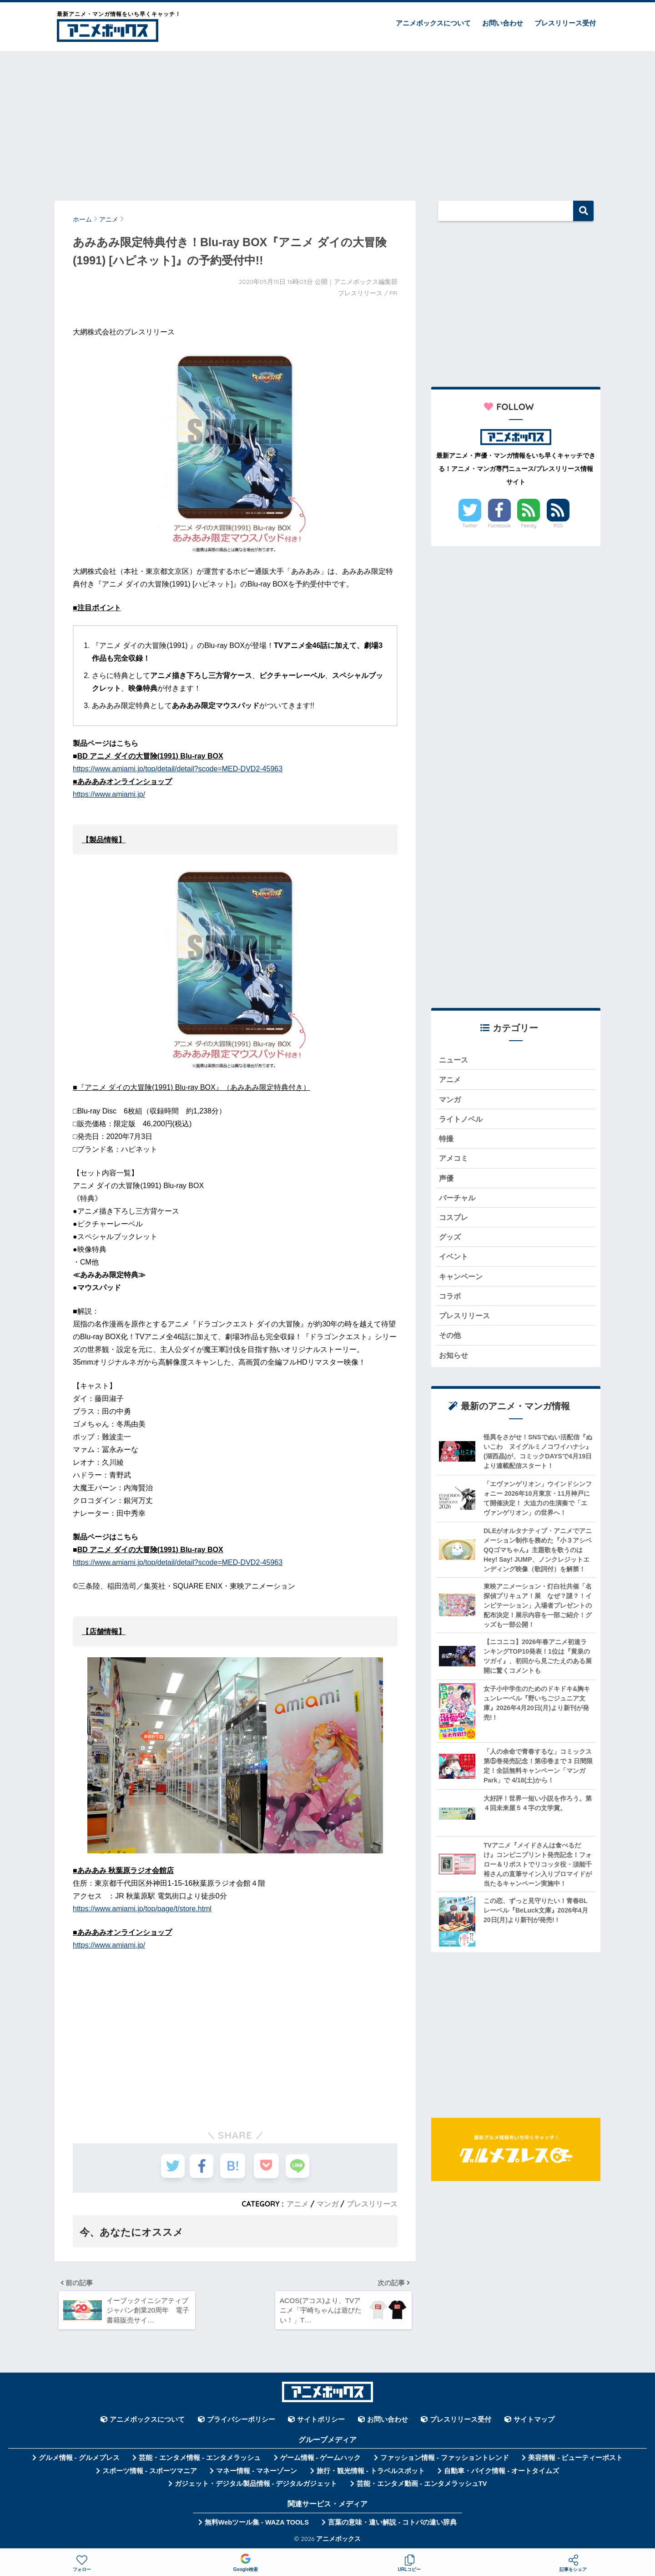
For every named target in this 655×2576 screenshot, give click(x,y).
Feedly (529, 525)
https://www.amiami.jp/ (109, 794)
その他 (450, 1342)
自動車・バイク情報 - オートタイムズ (501, 2474)
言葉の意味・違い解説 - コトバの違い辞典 (392, 2525)
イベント (454, 1262)
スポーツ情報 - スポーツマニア (149, 2474)
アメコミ (454, 1161)
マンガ (327, 2203)
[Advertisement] (327, 121)
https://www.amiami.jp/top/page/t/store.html (142, 1909)
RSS (558, 525)
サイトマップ (534, 2422)
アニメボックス (338, 2542)
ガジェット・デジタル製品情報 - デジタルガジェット (256, 2486)
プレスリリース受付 (565, 23)
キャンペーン (462, 1282)
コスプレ (454, 1221)
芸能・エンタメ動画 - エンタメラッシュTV (422, 2486)
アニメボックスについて (433, 23)
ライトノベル (462, 1120)
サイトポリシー (321, 2422)
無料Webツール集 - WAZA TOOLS (257, 2525)
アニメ (297, 2203)
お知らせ (454, 1363)
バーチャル (458, 1201)
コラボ (450, 1302)
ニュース (454, 1060)
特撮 (446, 1141)
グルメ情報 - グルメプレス (79, 2461)
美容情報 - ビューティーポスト (575, 2461)
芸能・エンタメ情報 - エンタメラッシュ (200, 2461)
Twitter (470, 525)
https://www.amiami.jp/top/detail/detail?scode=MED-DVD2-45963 (177, 769)
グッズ (450, 1241)
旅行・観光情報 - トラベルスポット (371, 2474)
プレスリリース (372, 2203)
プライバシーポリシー (241, 2422)
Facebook (499, 525)
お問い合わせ (502, 23)
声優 (446, 1181)
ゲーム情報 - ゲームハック (320, 2461)
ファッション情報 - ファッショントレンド (444, 2461)
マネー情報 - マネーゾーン (256, 2474)
